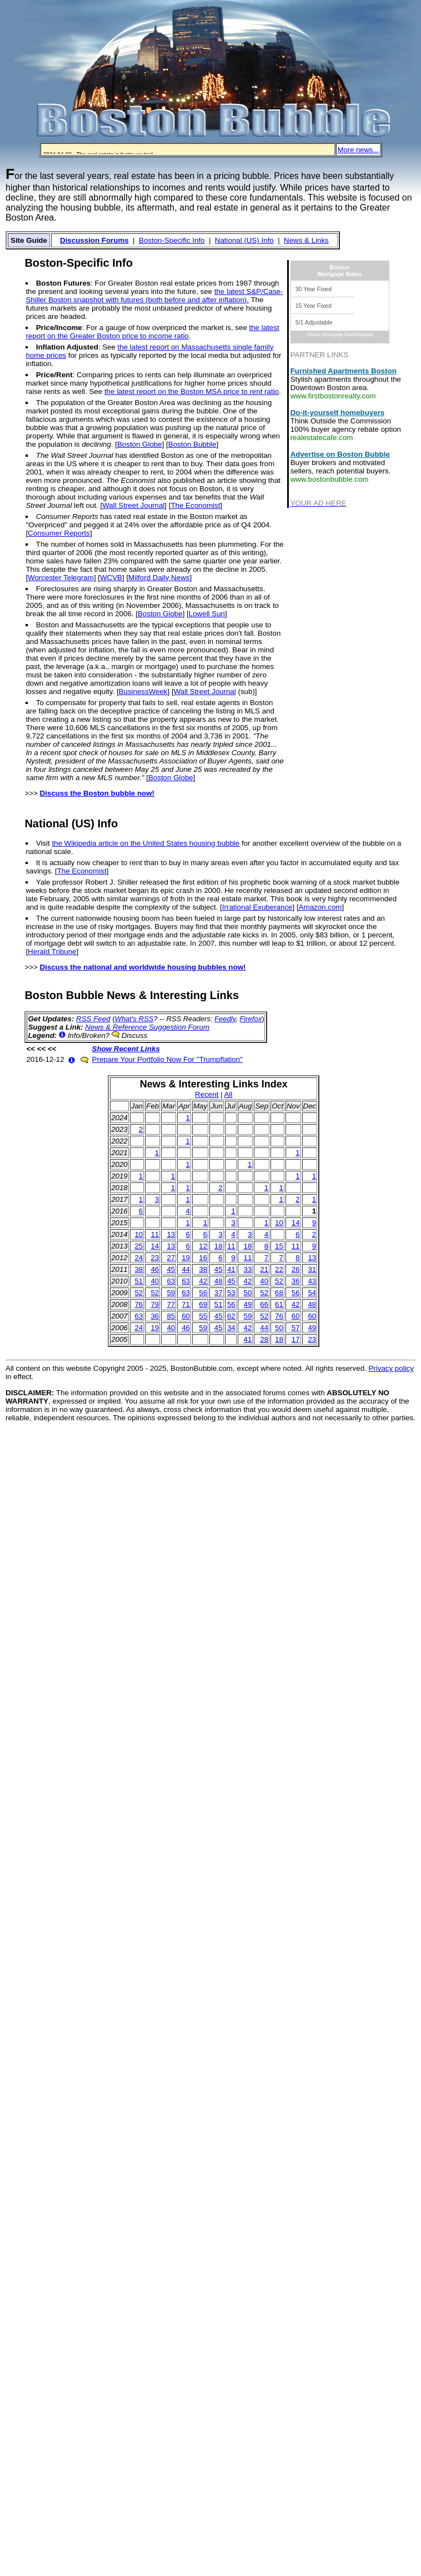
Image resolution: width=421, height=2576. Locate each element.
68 (279, 1293)
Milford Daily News (158, 577)
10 (279, 1223)
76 (138, 1304)
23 (155, 1258)
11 (155, 1234)
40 (155, 1281)
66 (264, 1304)
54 (312, 1293)
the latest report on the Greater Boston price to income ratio (152, 331)
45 (171, 1269)
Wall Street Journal (133, 505)
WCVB (111, 577)
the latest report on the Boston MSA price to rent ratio (191, 391)
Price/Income (59, 327)
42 (203, 1281)
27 (171, 1258)
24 (138, 1258)
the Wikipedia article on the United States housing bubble (145, 843)
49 (248, 1304)
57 (296, 1328)
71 (186, 1304)
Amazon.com (320, 907)
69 (203, 1304)
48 (218, 1281)
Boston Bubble (192, 444)
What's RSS (134, 1019)
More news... (358, 150)
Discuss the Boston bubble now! (96, 793)
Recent (206, 1094)
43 (312, 1281)
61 (279, 1304)
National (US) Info (244, 240)
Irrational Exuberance (257, 907)
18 (218, 1246)
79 (155, 1304)
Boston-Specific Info (172, 240)
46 (155, 1269)
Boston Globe (139, 444)
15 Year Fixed (313, 305)
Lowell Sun (207, 614)
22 (279, 1269)
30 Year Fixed (313, 289)
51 (138, 1281)
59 (171, 1293)
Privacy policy (390, 1368)
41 (231, 1269)
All (228, 1094)
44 (186, 1269)
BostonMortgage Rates (340, 270)
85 (171, 1316)
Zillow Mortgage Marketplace (340, 334)
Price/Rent (54, 375)
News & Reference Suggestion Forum (147, 1027)
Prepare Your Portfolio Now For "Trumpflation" (167, 1059)
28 (264, 1339)
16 (203, 1258)
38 (138, 1269)
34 (231, 1328)
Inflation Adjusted (67, 347)
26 (296, 1269)
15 (279, 1246)
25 (138, 1246)
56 (203, 1293)
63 (171, 1281)
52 (279, 1281)
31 (312, 1269)
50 (248, 1293)
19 (186, 1258)
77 (171, 1304)
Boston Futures (63, 283)
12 (203, 1246)
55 (203, 1316)
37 (218, 1293)
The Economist (195, 505)
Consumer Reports (59, 533)
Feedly (224, 1019)
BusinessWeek (143, 691)
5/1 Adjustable (314, 322)
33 (248, 1269)
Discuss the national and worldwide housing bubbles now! (142, 967)
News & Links (306, 240)
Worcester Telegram (61, 577)
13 (171, 1234)
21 (264, 1269)
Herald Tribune (52, 951)
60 (186, 1316)
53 (231, 1293)
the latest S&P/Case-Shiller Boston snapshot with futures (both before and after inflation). (154, 295)
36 (296, 1281)
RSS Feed (93, 1019)
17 (296, 1339)
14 (296, 1223)
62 (231, 1316)
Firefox (250, 1019)
